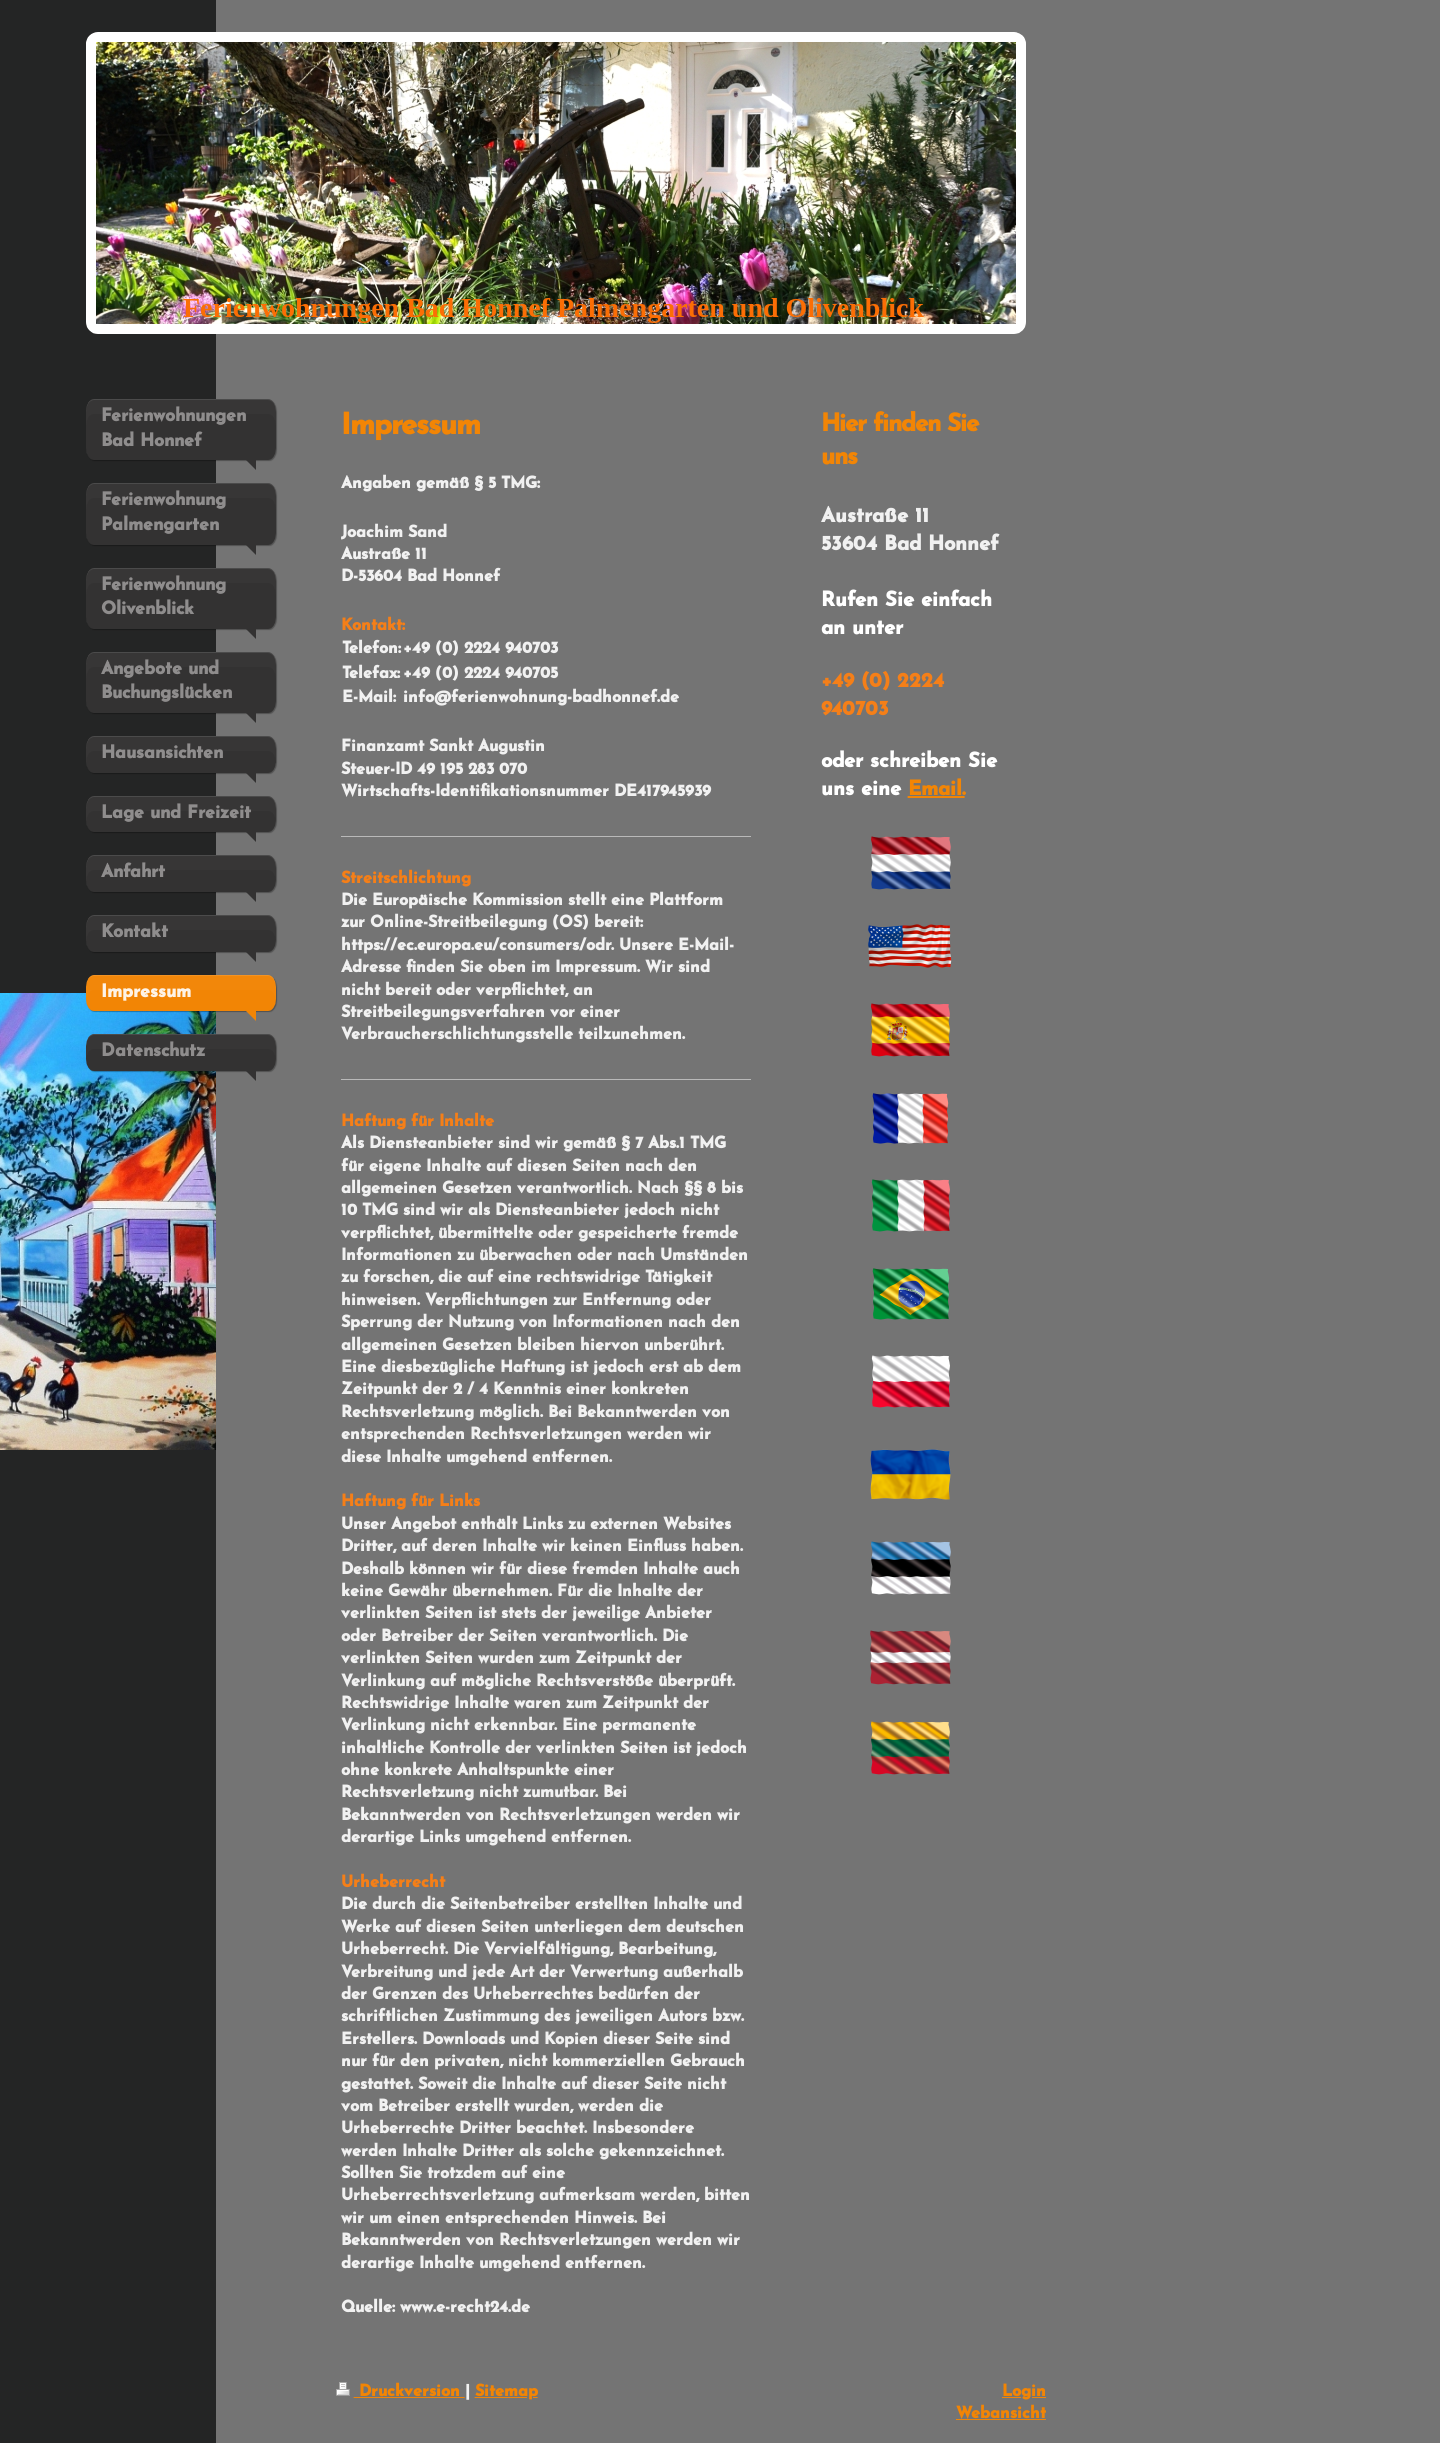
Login (1024, 2392)
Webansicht (1001, 2414)
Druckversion (400, 2392)
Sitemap (506, 2392)
